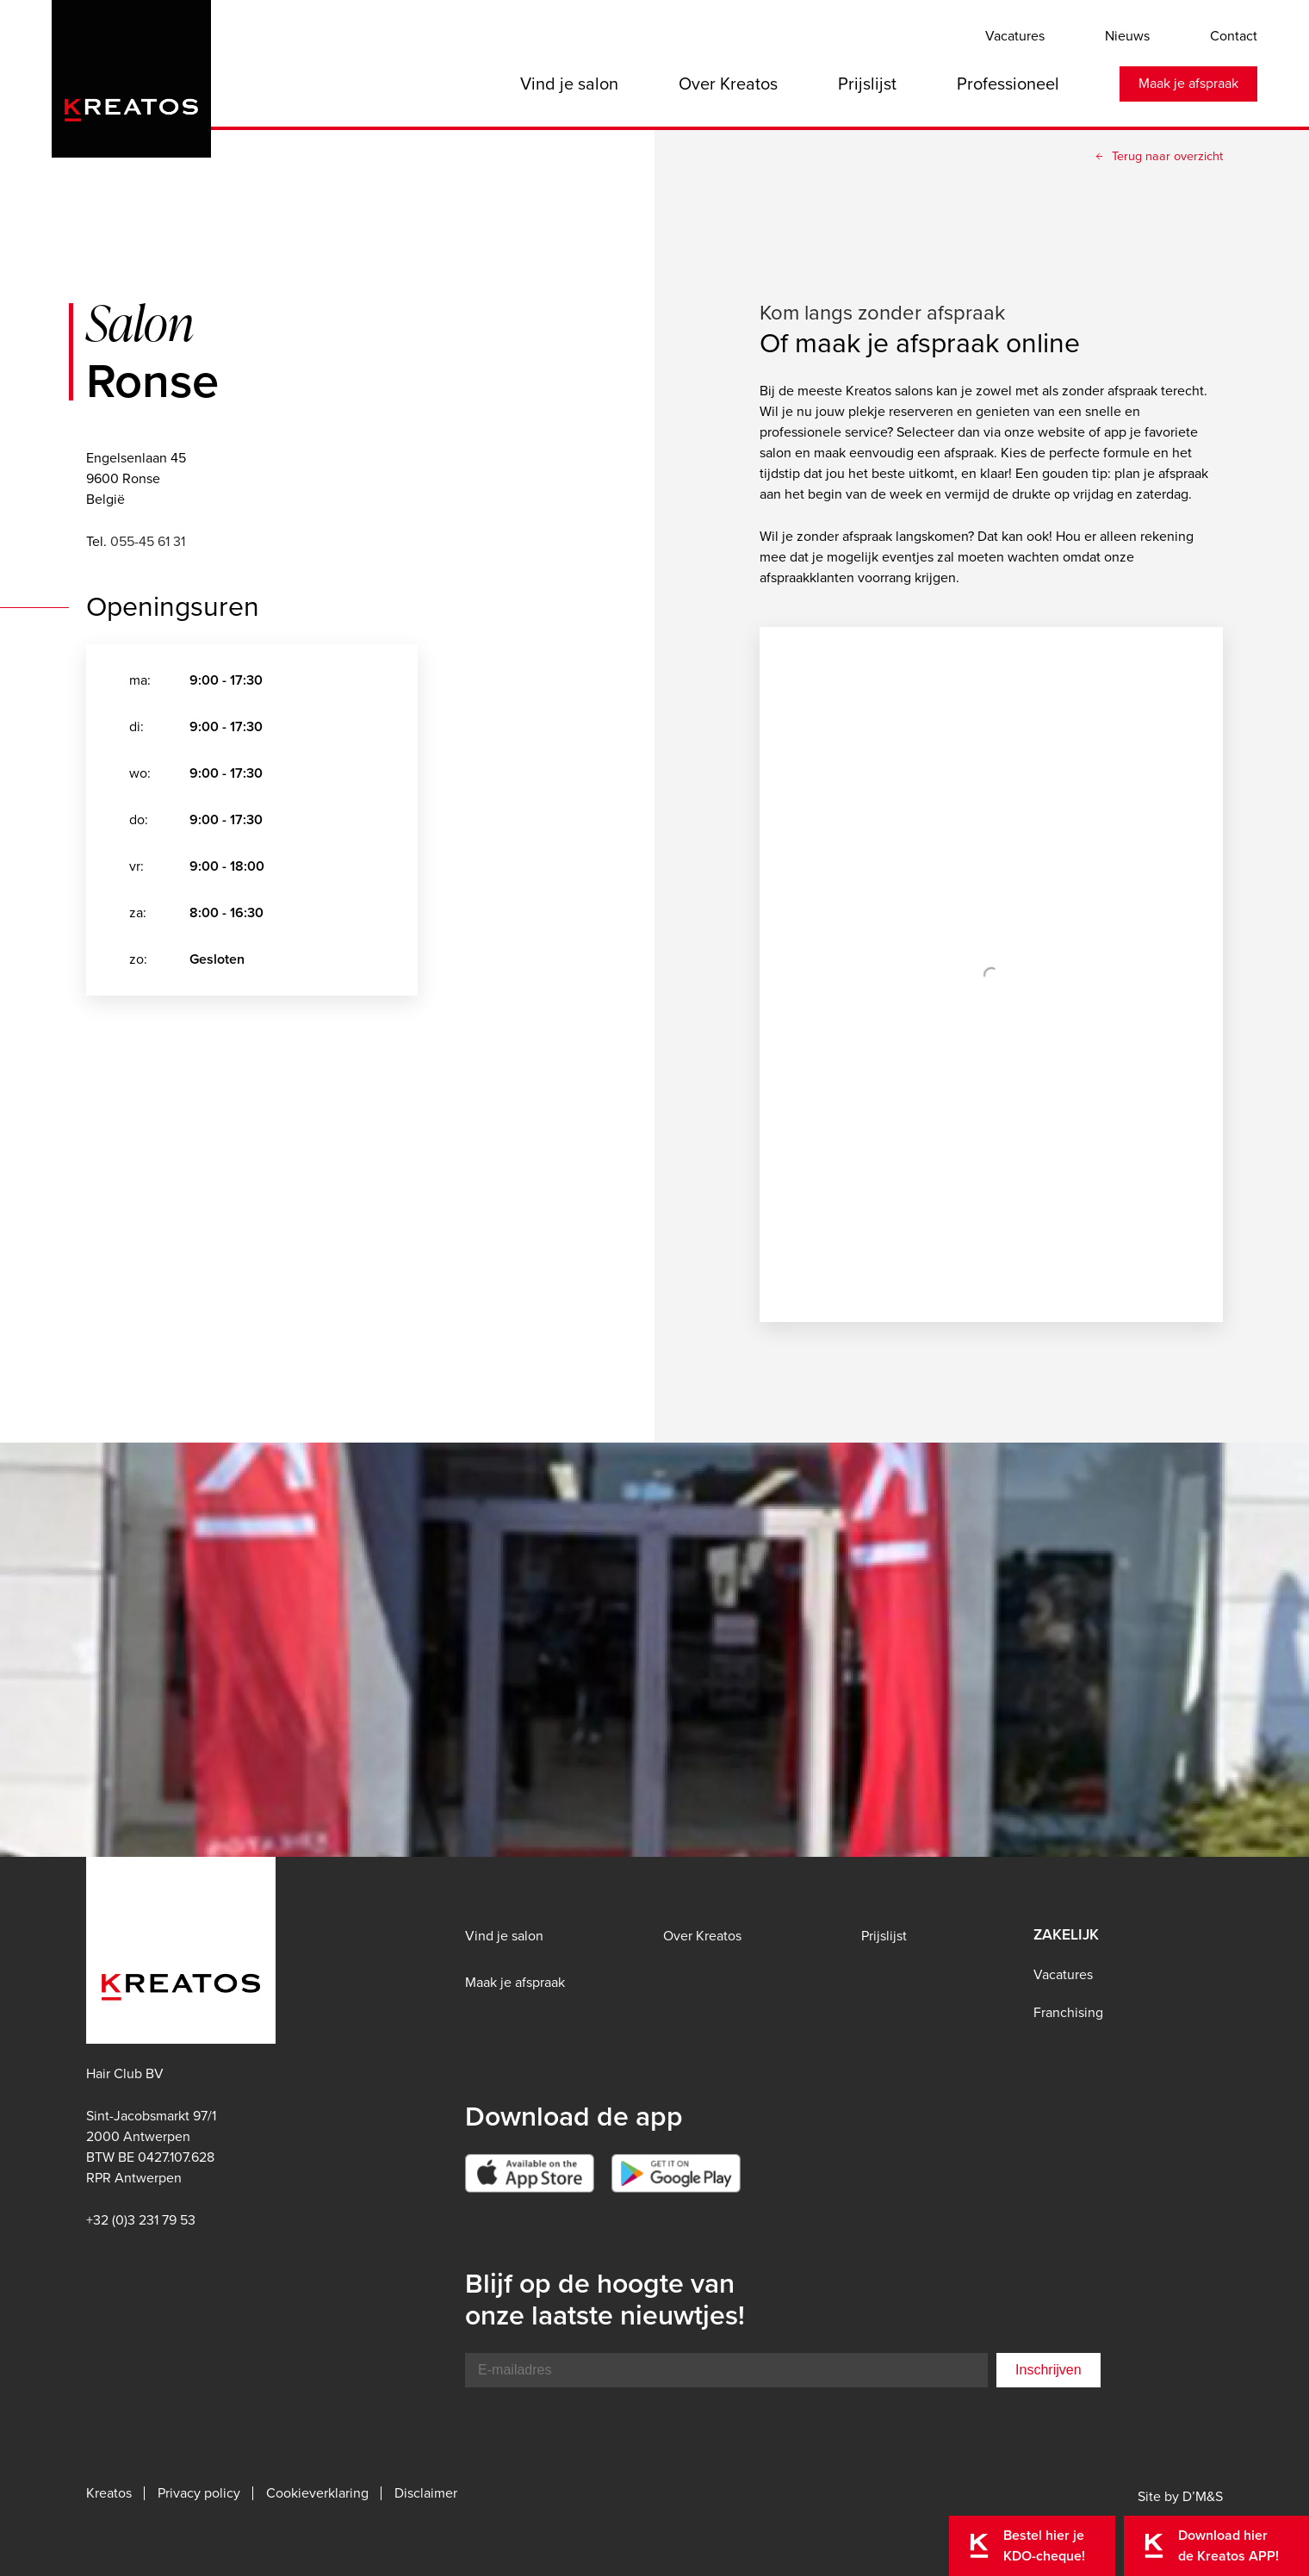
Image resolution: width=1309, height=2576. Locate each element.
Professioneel (1008, 83)
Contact (1233, 36)
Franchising (1068, 2012)
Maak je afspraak (1188, 83)
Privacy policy (199, 2493)
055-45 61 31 (147, 541)
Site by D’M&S (1180, 2496)
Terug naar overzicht (1167, 156)
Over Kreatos (728, 83)
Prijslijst (867, 83)
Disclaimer (425, 2493)
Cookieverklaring (317, 2493)
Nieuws (1127, 36)
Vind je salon (569, 83)
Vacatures (1015, 36)
